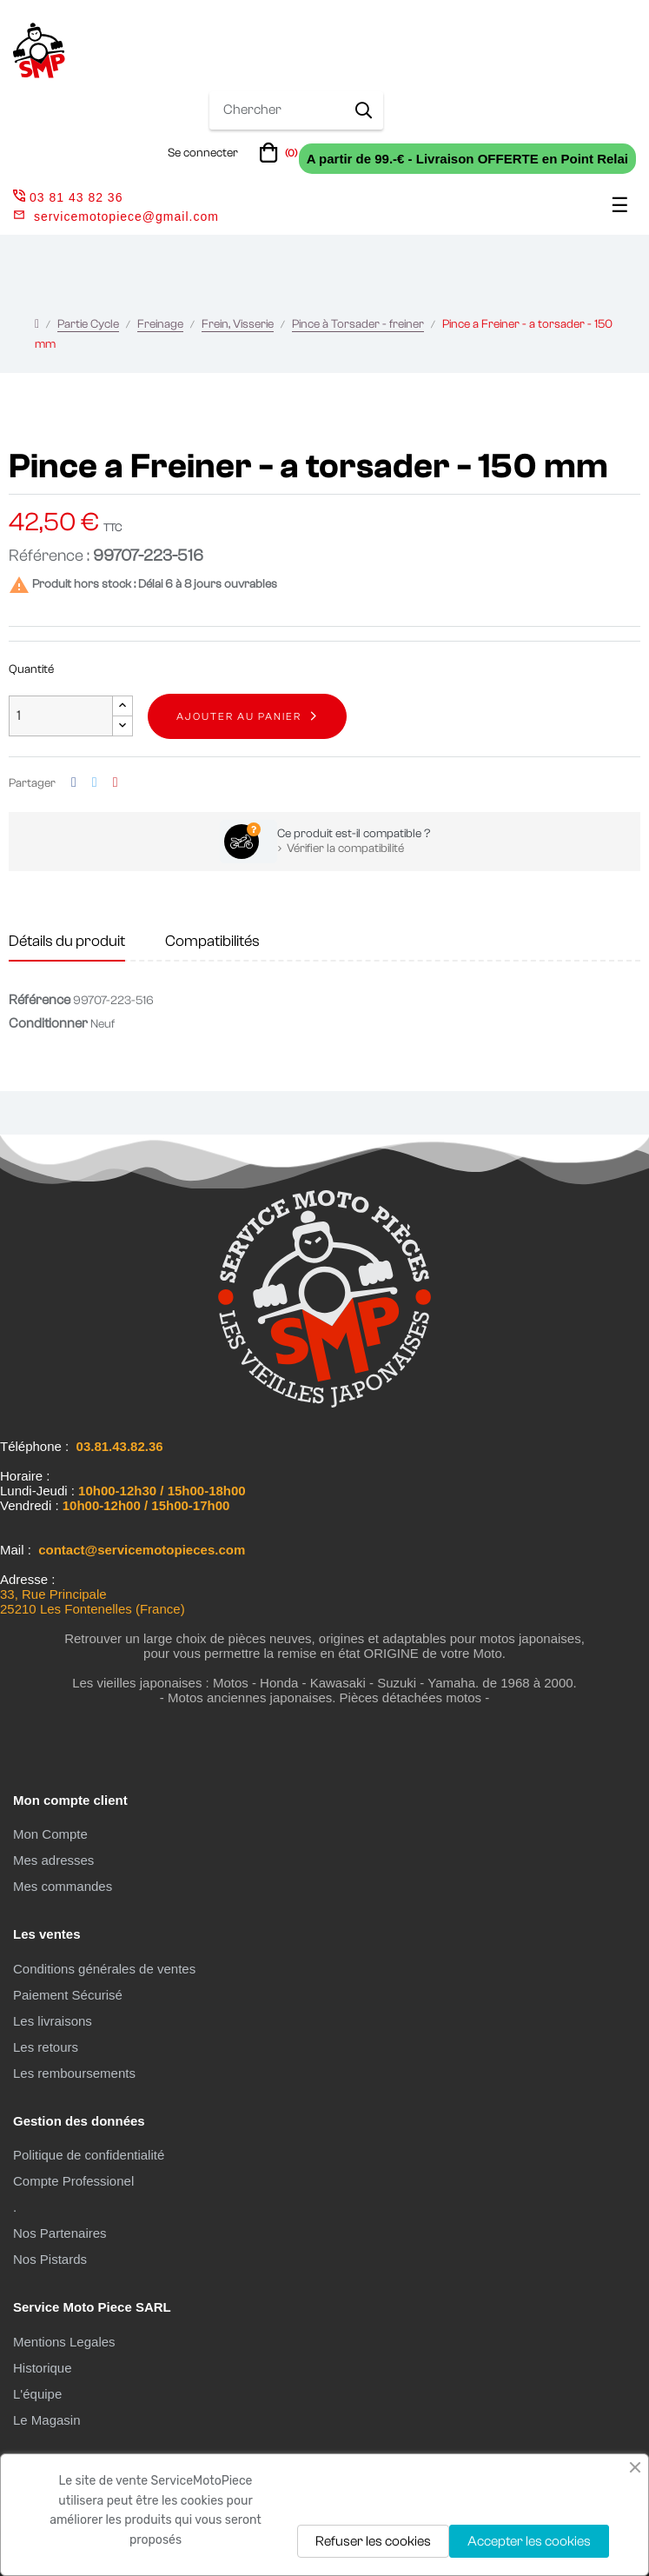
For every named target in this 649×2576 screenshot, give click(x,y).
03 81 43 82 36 (68, 197)
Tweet (94, 783)
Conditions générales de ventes (104, 1968)
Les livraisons (52, 2021)
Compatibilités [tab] (212, 941)
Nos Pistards (50, 2259)
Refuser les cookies (373, 2541)
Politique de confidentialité (88, 2154)
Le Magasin (47, 2420)
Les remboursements (74, 2073)
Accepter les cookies (529, 2541)
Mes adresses (53, 1860)
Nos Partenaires (60, 2233)
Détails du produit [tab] (67, 941)
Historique (42, 2367)
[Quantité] (61, 716)
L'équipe (37, 2393)
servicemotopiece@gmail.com (126, 216)
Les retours (45, 2047)
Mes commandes (62, 1886)
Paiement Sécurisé (68, 1994)
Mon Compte (50, 1834)
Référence (39, 1000)
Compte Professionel (73, 2180)
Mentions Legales (64, 2341)
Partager (73, 783)
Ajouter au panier (238, 716)
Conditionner (48, 1023)
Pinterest (115, 783)
